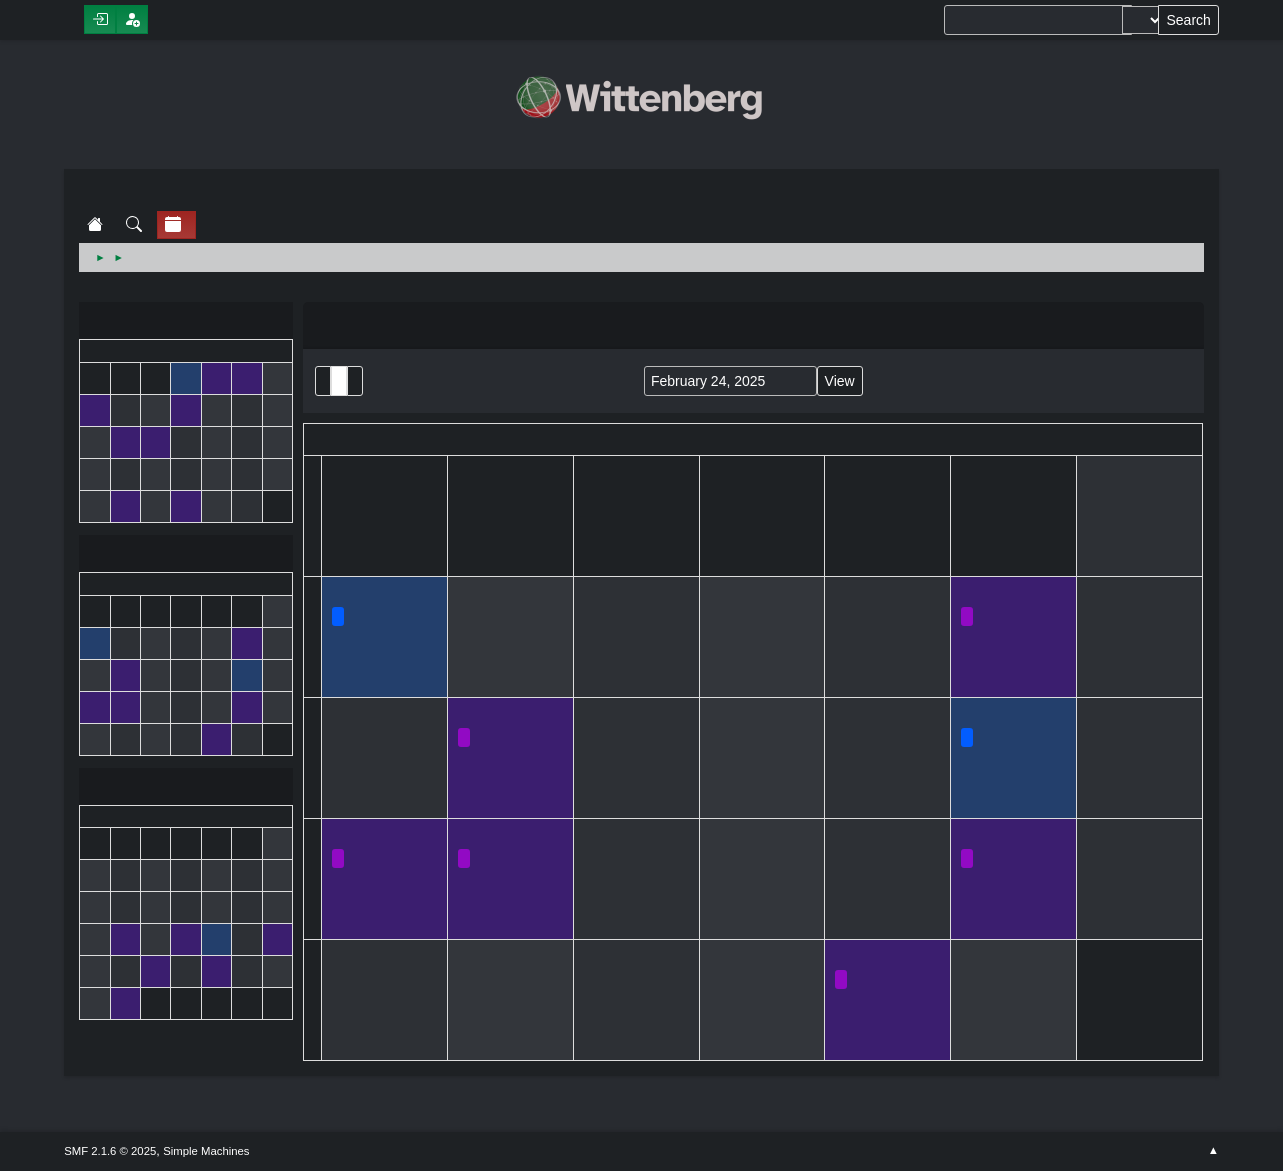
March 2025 (186, 788)
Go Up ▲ (1213, 1151)
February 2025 (186, 555)
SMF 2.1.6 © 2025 (110, 1151)
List (323, 381)
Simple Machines (206, 1151)
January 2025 (186, 322)
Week (355, 381)
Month (339, 381)
